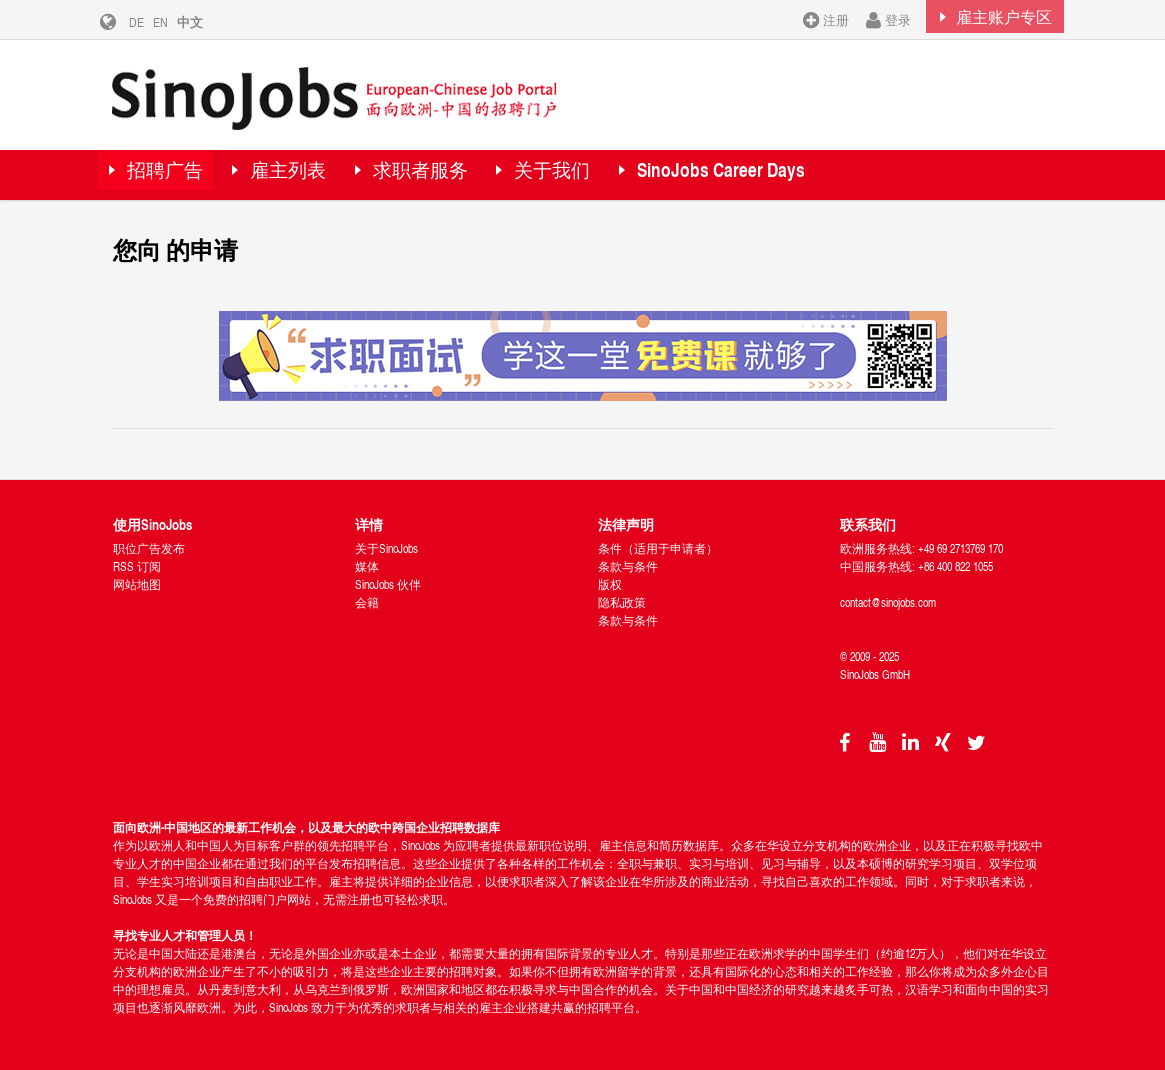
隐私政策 (622, 602)
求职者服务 (453, 174)
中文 (205, 22)
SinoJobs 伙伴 (388, 584)
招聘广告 (173, 174)
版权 (610, 584)
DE (151, 22)
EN (175, 22)
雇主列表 (308, 174)
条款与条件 (628, 566)
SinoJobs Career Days (780, 174)
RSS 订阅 (137, 566)
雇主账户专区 (990, 19)
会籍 (367, 602)
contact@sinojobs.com (888, 602)
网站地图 (137, 584)
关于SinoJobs (386, 548)
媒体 (367, 566)
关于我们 (598, 174)
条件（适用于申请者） (658, 548)
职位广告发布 (149, 548)
